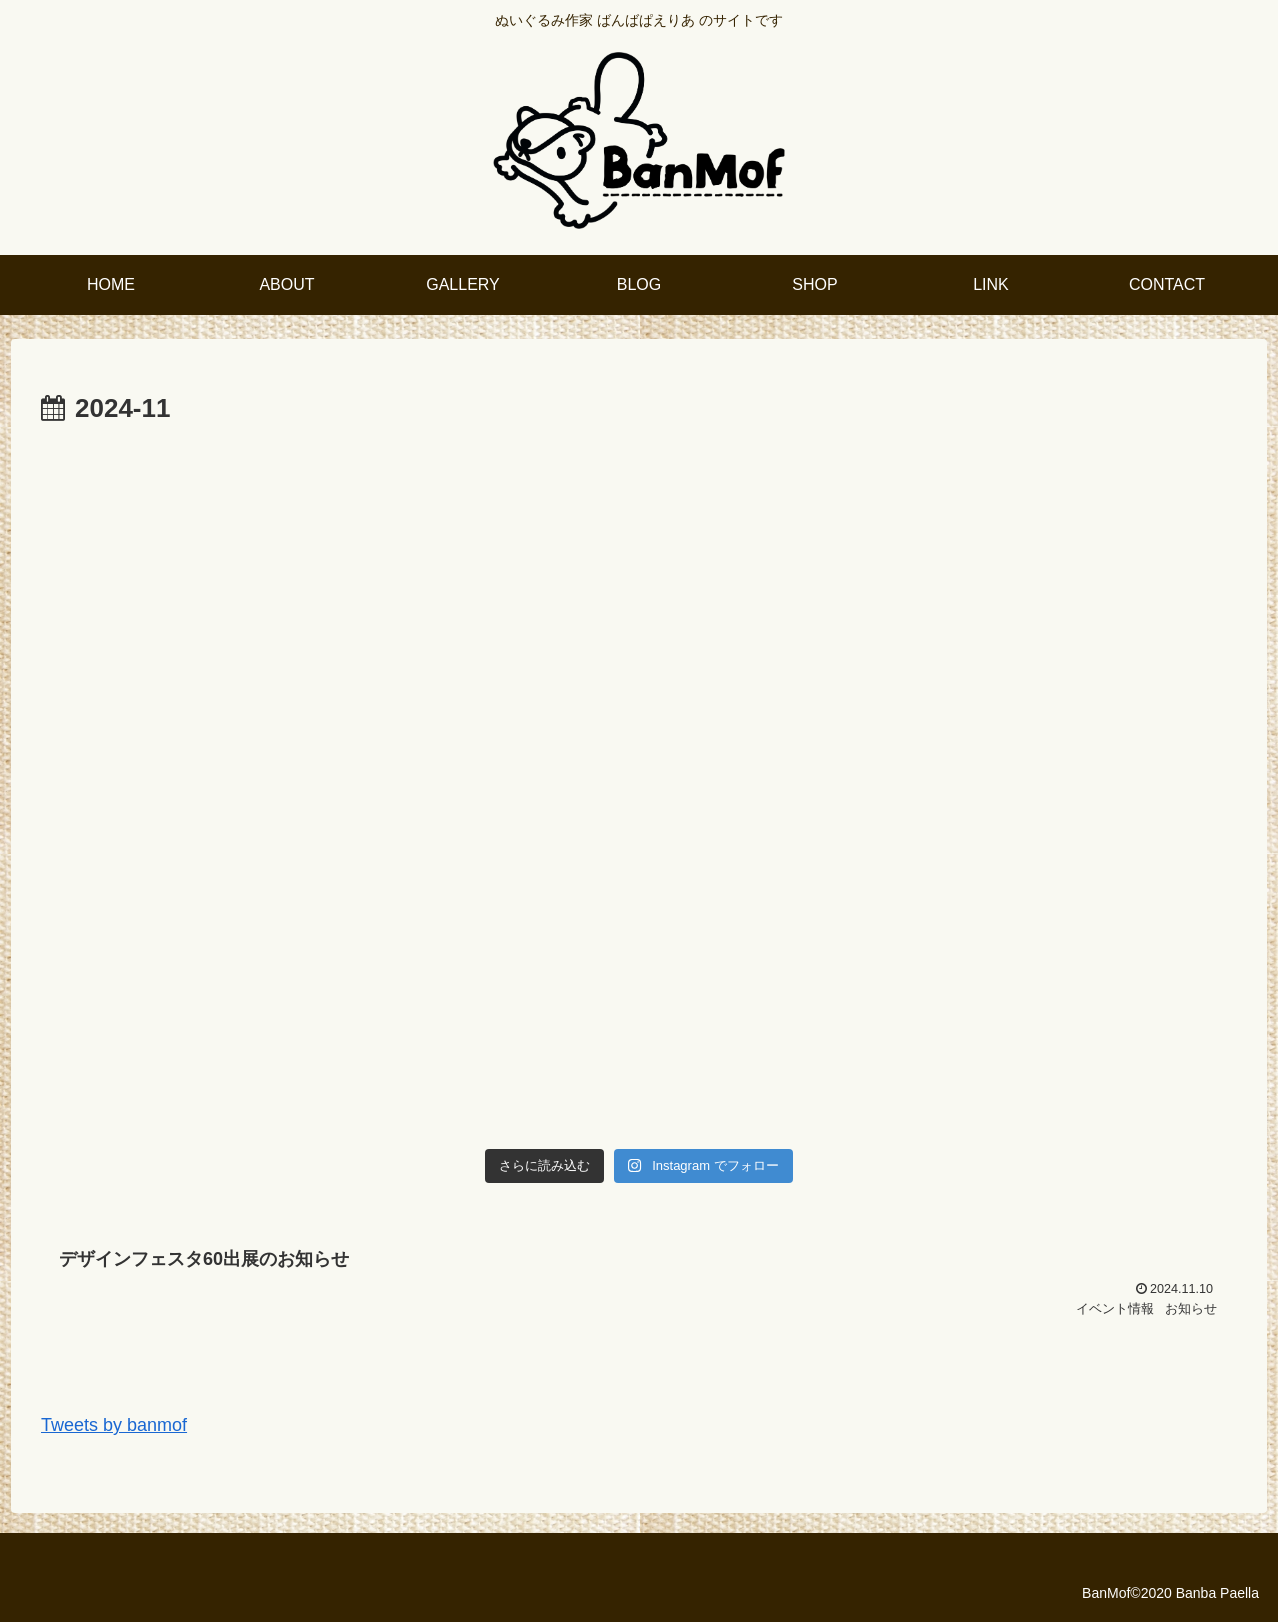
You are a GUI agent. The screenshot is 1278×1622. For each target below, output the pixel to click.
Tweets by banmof (114, 1425)
